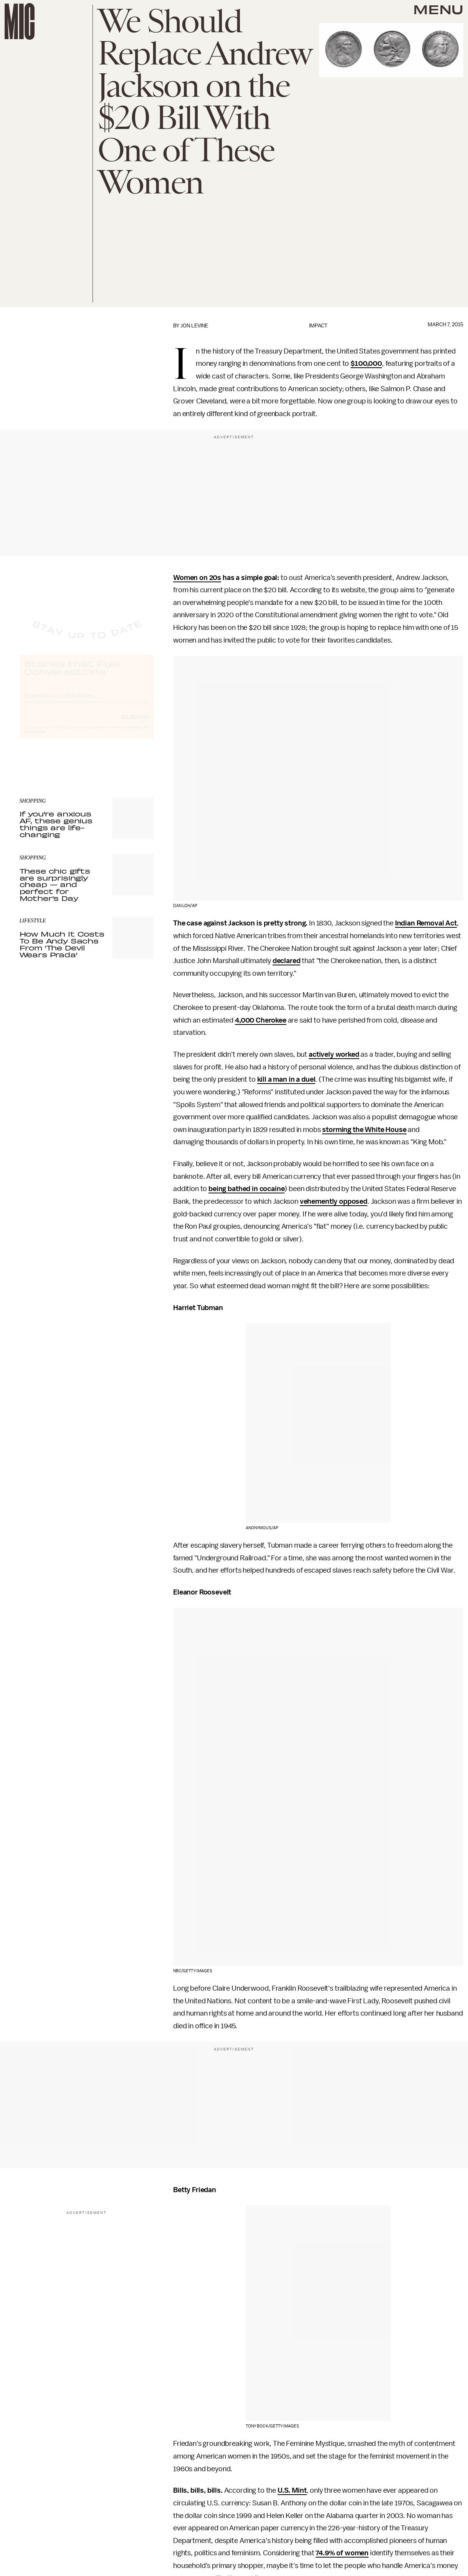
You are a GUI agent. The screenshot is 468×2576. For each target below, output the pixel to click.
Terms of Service (127, 735)
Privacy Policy (35, 739)
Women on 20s (197, 578)
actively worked (334, 1054)
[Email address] (86, 702)
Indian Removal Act (426, 923)
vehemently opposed (333, 1201)
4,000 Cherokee (260, 1020)
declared (287, 961)
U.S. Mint (292, 2490)
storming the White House (364, 1130)
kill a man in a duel (286, 1079)
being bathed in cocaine (246, 1189)
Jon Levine (194, 326)
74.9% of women (342, 2553)
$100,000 (366, 363)
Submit (135, 723)
